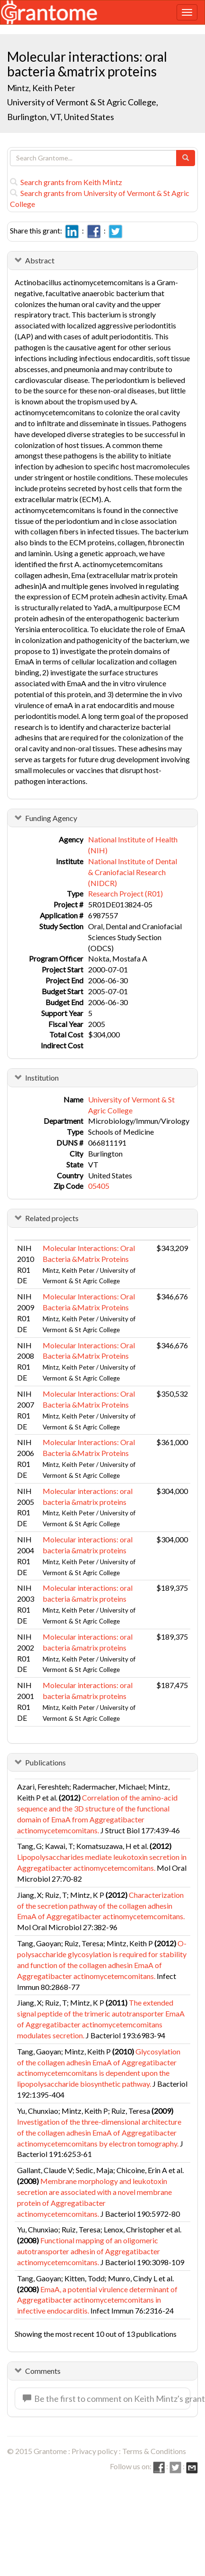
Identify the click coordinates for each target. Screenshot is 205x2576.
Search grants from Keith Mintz (66, 182)
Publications (45, 1762)
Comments (43, 2370)
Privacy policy (94, 2450)
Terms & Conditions (154, 2450)
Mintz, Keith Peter (41, 88)
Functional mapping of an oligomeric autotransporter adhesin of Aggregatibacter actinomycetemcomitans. (88, 2251)
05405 (98, 1185)
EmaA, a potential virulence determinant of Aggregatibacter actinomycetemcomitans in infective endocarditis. (97, 2300)
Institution (42, 1077)
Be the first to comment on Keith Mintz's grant (106, 2398)
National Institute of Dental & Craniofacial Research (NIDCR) (132, 872)
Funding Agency (51, 817)
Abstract (39, 260)
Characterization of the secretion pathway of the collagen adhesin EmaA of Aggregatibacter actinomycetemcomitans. (101, 1905)
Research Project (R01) (125, 893)
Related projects (52, 1218)
